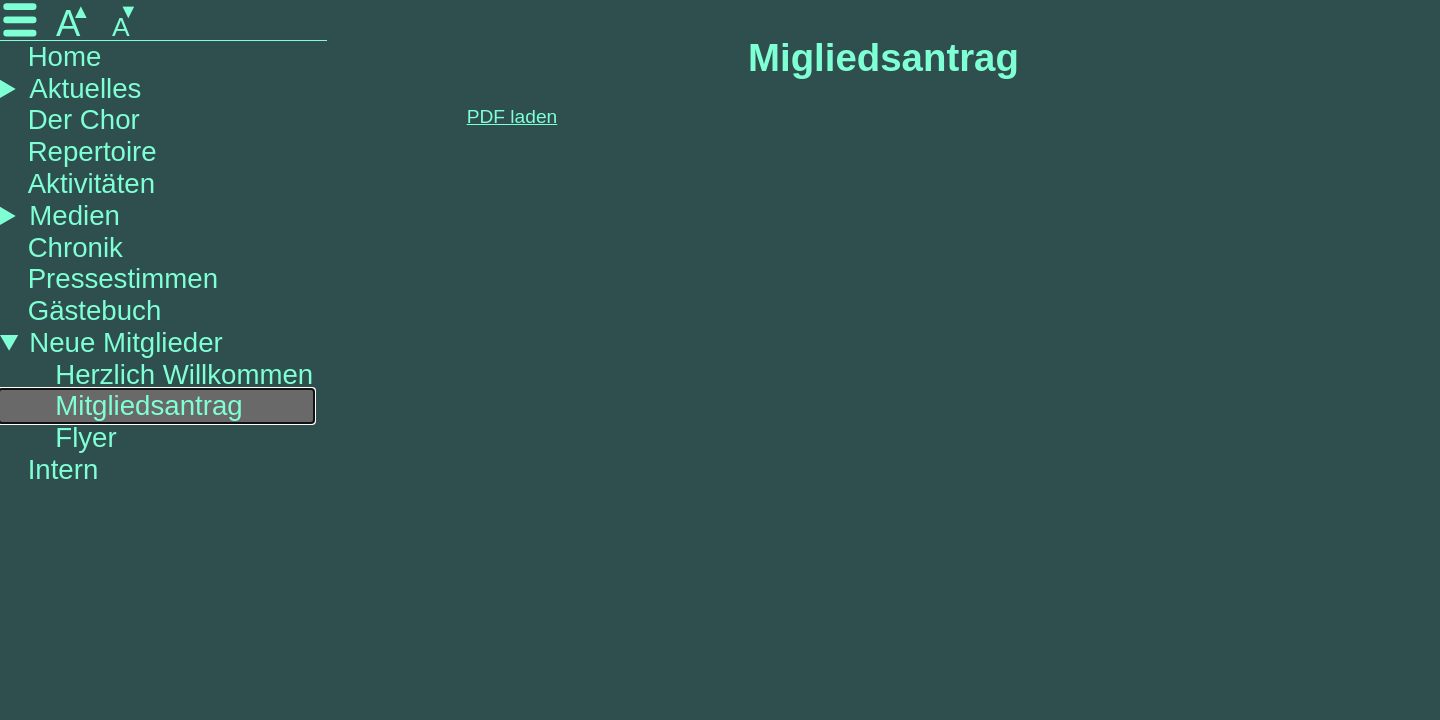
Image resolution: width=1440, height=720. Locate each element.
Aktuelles (85, 88)
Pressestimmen (123, 278)
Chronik (75, 247)
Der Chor (84, 119)
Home (65, 56)
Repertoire (92, 151)
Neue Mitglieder (125, 342)
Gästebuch (95, 310)
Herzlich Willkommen (184, 374)
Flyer (85, 437)
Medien (74, 215)
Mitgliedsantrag (148, 405)
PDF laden (512, 116)
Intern (63, 469)
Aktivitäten (91, 183)
